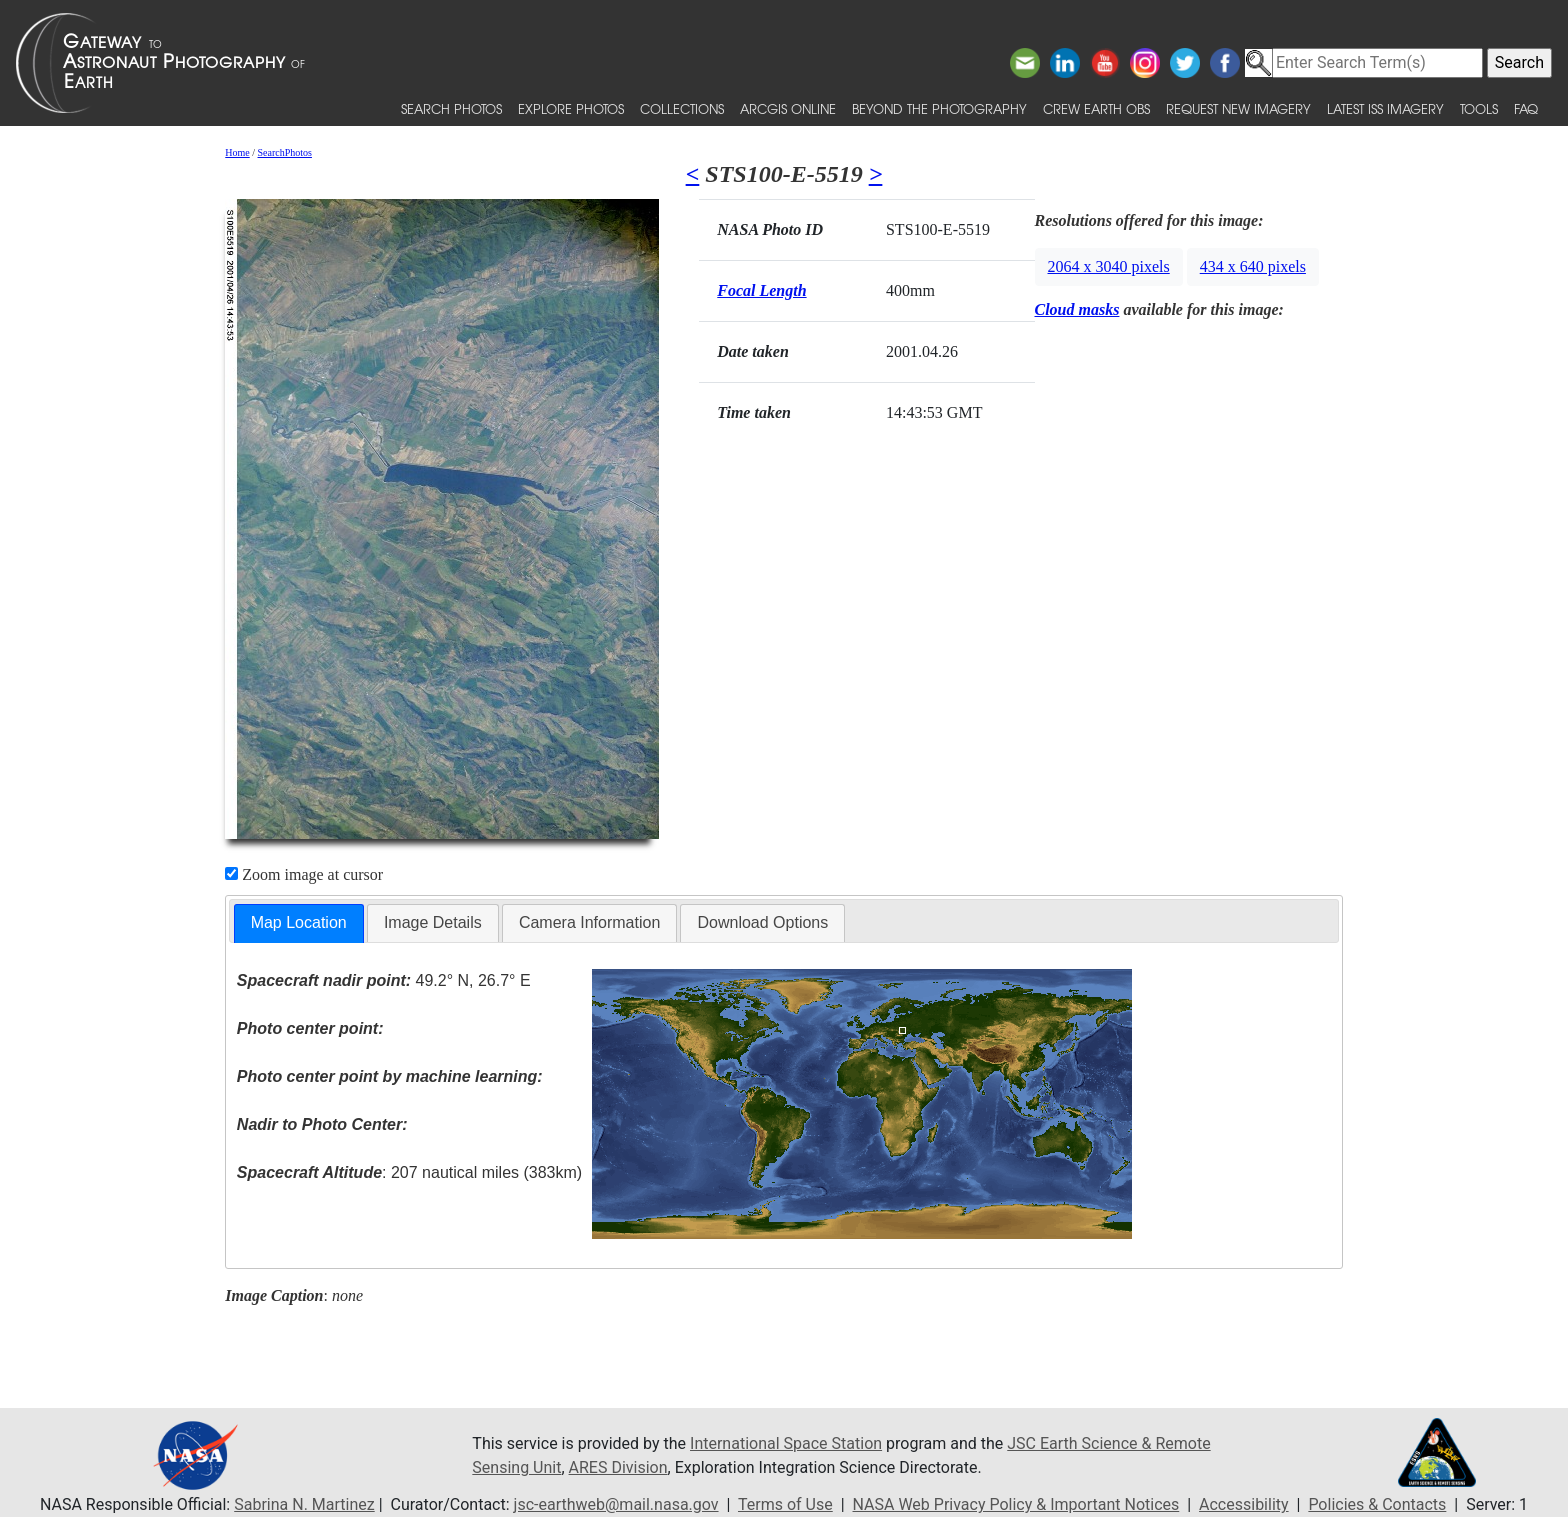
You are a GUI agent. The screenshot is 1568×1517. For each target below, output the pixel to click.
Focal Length (761, 290)
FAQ (1526, 108)
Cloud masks (1077, 309)
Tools (1479, 108)
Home (237, 152)
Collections (682, 108)
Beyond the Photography (939, 108)
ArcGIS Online (788, 108)
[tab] (299, 923)
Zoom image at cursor (304, 874)
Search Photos (451, 108)
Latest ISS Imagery (1385, 108)
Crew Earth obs (1096, 108)
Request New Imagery (1238, 108)
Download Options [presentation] (762, 922)
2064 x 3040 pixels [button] (1109, 266)
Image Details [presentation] (433, 922)
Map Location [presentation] (299, 922)
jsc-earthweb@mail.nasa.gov (616, 1504)
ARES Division (618, 1467)
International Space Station (786, 1443)
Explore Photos (571, 108)
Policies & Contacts (1377, 1504)
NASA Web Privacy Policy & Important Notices (1016, 1504)
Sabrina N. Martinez (304, 1504)
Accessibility (1244, 1504)
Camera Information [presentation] (589, 922)
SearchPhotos (285, 152)
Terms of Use (785, 1504)
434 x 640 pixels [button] (1253, 266)
